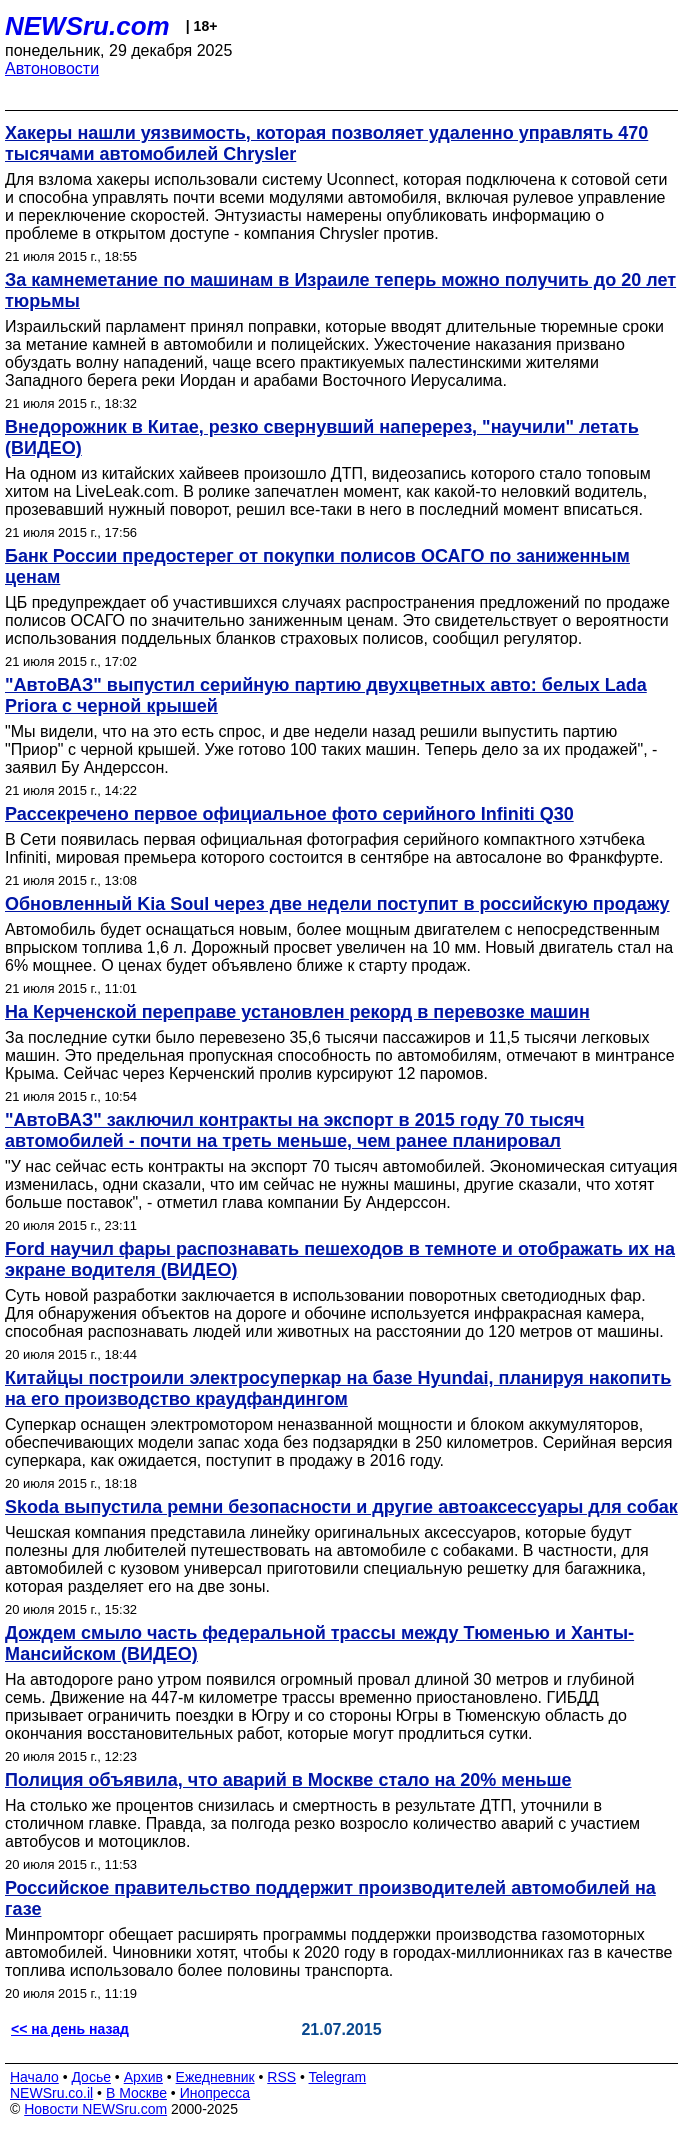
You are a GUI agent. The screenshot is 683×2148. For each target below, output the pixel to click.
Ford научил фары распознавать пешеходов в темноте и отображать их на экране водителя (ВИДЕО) (340, 1259)
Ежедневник (215, 2077)
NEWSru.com (87, 26)
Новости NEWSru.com (95, 2109)
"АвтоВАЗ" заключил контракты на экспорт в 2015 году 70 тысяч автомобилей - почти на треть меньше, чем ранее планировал (295, 1130)
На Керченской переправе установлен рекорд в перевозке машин (297, 1012)
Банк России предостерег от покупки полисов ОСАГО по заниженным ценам (317, 566)
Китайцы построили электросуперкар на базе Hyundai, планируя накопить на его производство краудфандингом (338, 1388)
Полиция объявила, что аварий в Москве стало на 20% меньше (288, 1780)
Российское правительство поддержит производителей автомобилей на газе (330, 1898)
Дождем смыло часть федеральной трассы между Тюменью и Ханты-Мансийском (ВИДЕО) (319, 1643)
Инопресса (215, 2093)
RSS (281, 2077)
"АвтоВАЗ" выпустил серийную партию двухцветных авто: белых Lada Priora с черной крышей (326, 695)
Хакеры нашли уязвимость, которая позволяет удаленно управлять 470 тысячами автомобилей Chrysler (326, 143)
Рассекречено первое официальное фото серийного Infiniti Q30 (289, 814)
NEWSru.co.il (51, 2093)
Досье (91, 2077)
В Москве (136, 2093)
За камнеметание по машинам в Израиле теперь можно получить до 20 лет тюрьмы (340, 290)
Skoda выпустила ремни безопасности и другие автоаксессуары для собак (341, 1507)
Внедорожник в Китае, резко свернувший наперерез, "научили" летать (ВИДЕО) (322, 437)
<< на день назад (70, 2029)
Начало (34, 2077)
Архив (143, 2077)
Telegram (338, 2077)
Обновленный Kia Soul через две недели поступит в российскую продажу (337, 904)
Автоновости (52, 68)
